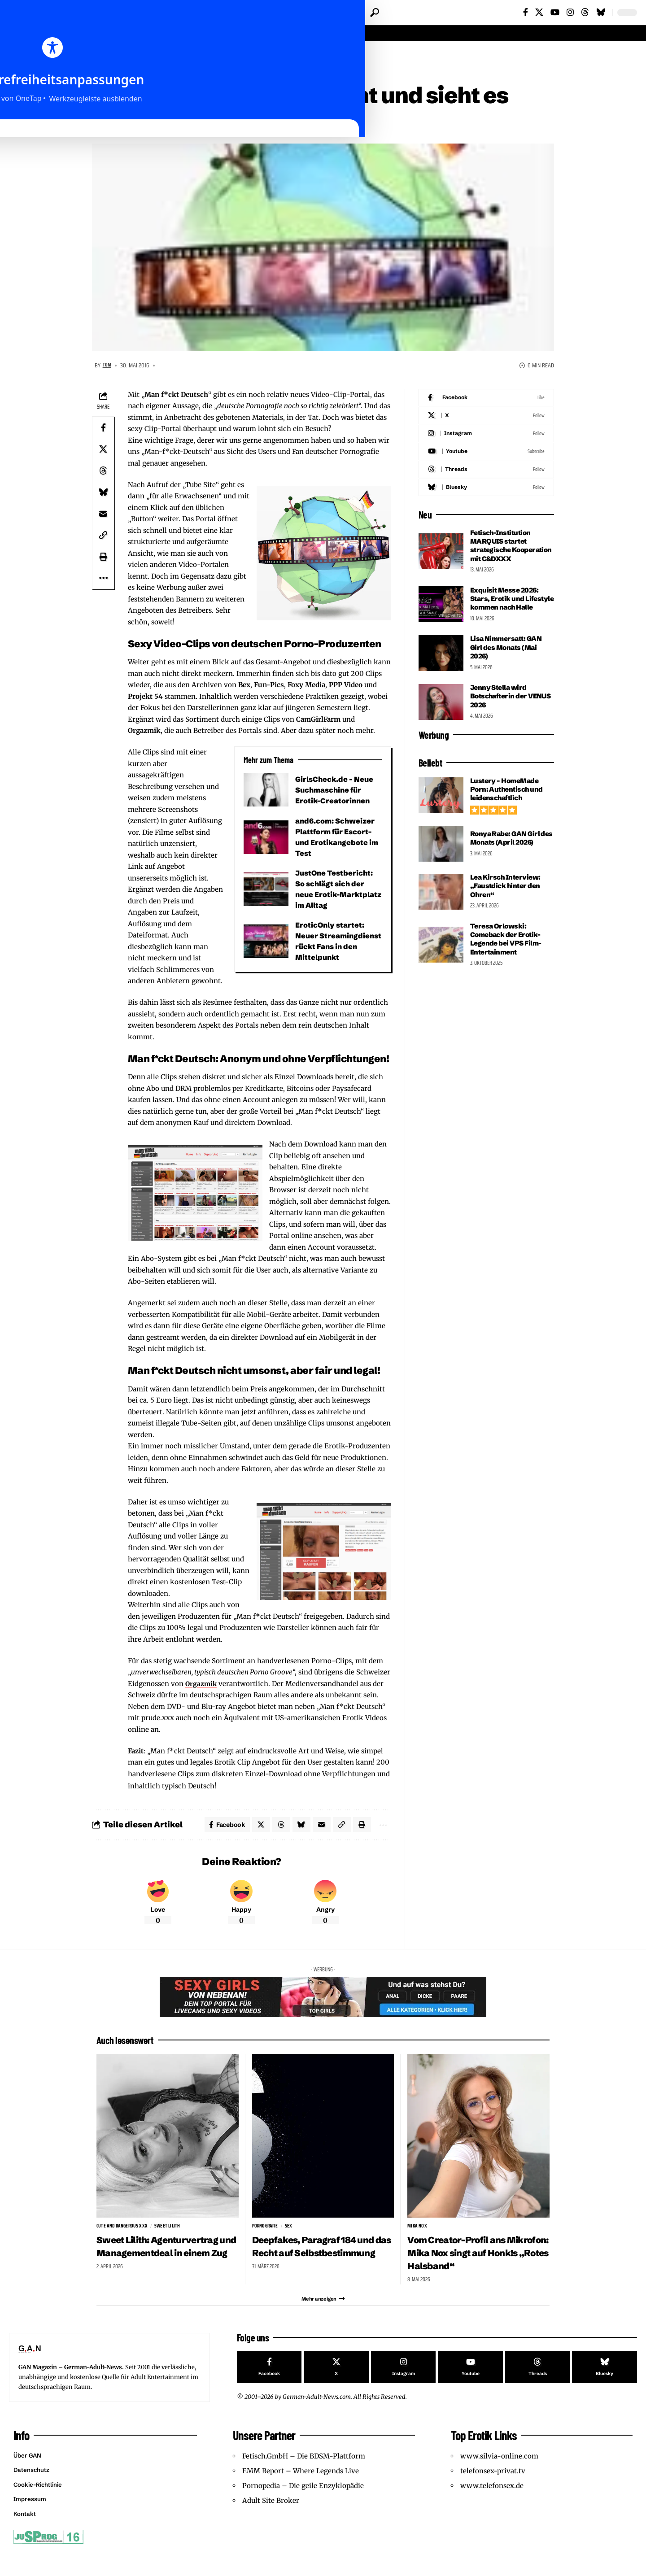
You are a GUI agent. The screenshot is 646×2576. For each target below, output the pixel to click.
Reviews (140, 55)
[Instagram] (570, 12)
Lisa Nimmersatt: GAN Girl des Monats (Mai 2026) (508, 667)
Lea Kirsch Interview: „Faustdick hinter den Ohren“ (507, 905)
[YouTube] (555, 12)
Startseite (107, 55)
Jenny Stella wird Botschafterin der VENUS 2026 (500, 715)
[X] (539, 12)
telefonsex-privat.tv (492, 2495)
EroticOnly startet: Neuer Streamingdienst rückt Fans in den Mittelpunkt (332, 948)
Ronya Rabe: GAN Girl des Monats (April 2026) (510, 857)
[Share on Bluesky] (103, 494)
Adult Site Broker (270, 2524)
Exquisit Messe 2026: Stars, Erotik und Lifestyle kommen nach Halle (510, 613)
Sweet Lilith (170, 2231)
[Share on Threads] (103, 472)
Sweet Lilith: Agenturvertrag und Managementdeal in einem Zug (165, 2264)
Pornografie (266, 2231)
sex (291, 2231)
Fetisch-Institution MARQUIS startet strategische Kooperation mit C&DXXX (502, 552)
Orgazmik (201, 1685)
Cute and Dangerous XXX (123, 2231)
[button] (374, 12)
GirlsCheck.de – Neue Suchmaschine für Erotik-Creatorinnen (336, 791)
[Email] (103, 515)
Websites (173, 55)
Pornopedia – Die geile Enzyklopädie (303, 2510)
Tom (108, 367)
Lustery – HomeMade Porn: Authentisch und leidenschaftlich (508, 808)
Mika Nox (417, 2231)
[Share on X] (103, 451)
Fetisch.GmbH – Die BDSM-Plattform (303, 2480)
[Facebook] (525, 12)
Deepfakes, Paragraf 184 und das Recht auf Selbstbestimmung (314, 2257)
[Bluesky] (600, 12)
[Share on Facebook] (103, 429)
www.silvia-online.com (499, 2480)
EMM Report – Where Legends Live (300, 2495)
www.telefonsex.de (492, 2510)
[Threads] (585, 12)
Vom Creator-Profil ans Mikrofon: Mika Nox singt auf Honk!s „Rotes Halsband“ (471, 2264)
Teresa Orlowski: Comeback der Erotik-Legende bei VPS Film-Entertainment (508, 958)
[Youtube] (486, 453)
